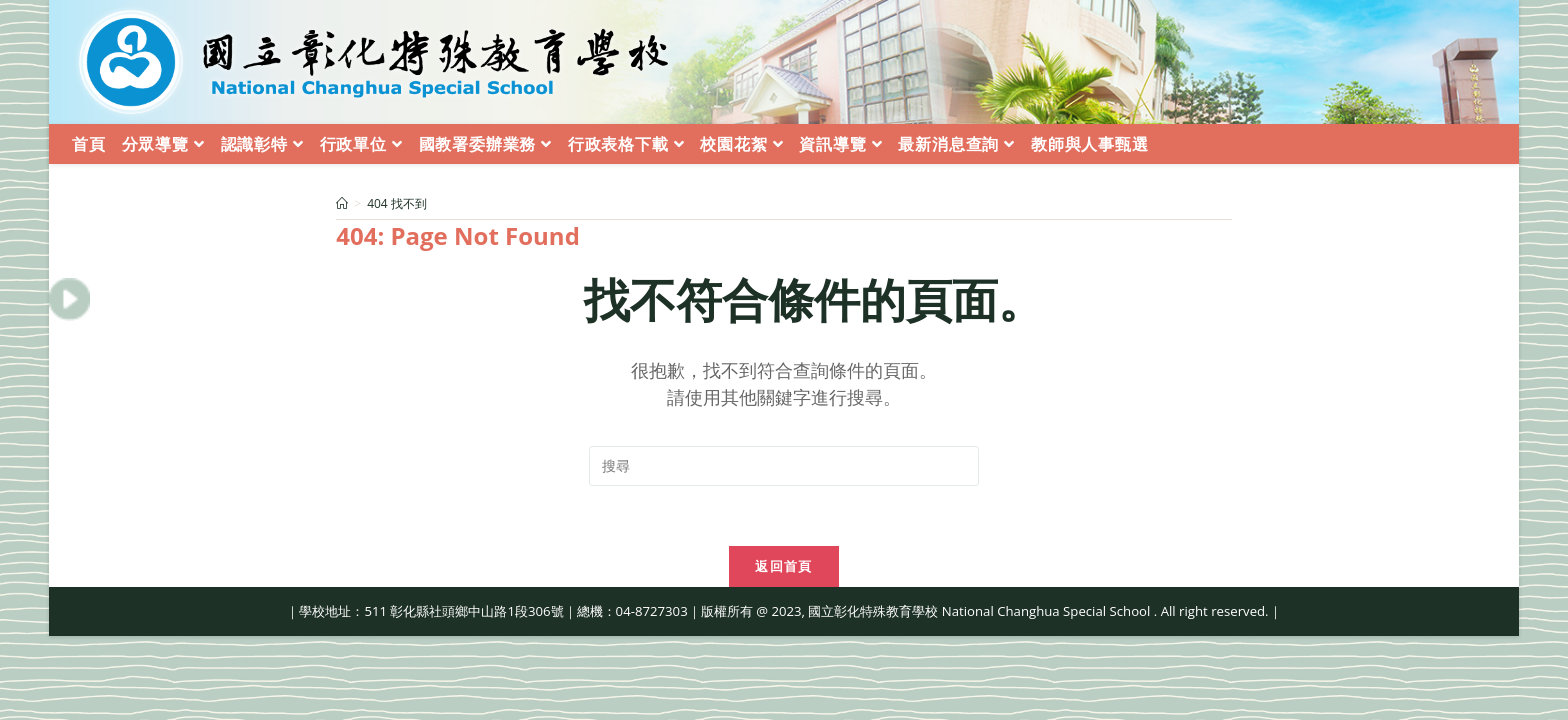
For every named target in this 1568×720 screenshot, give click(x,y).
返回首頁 (783, 566)
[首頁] (342, 203)
